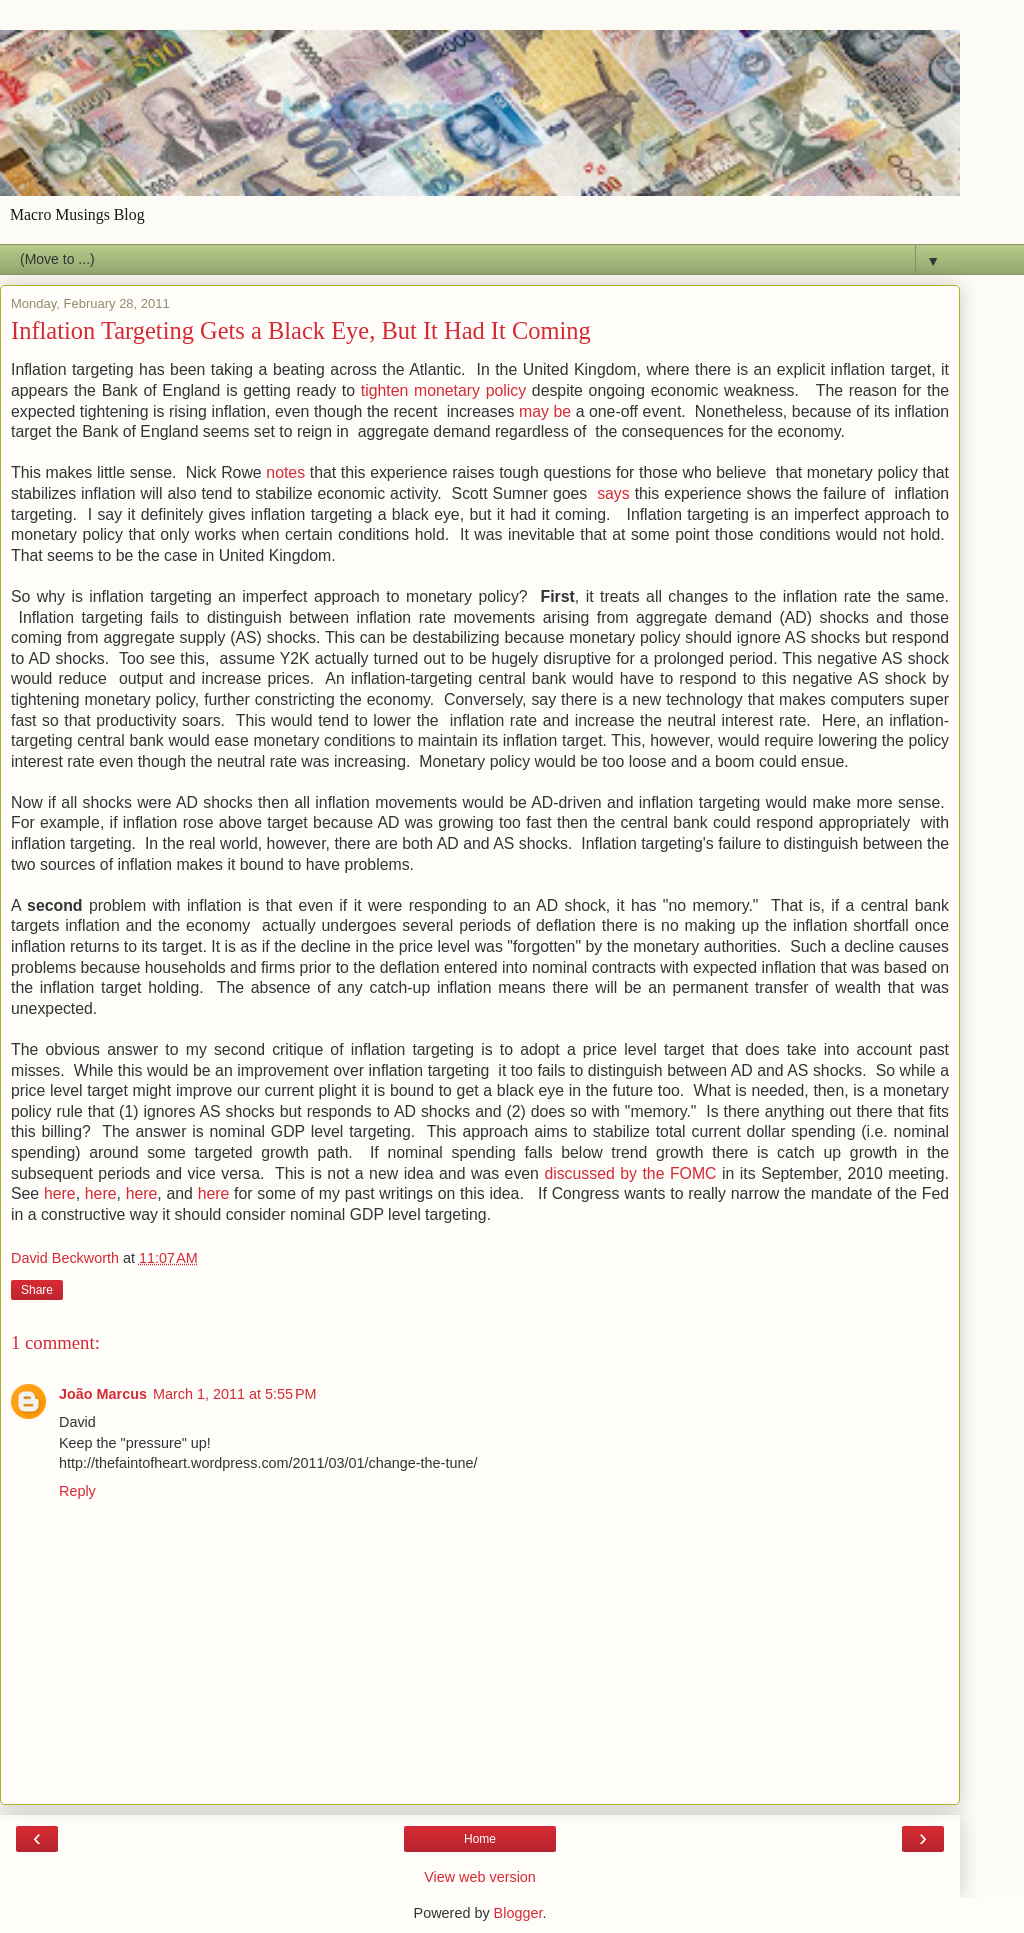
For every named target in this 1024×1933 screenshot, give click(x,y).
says (613, 493)
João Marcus (103, 1394)
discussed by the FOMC (633, 1173)
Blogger (518, 1913)
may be (545, 411)
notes (285, 472)
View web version (480, 1877)
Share (37, 1290)
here (60, 1193)
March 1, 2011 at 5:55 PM (235, 1394)
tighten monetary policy (443, 390)
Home (480, 1839)
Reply (77, 1491)
